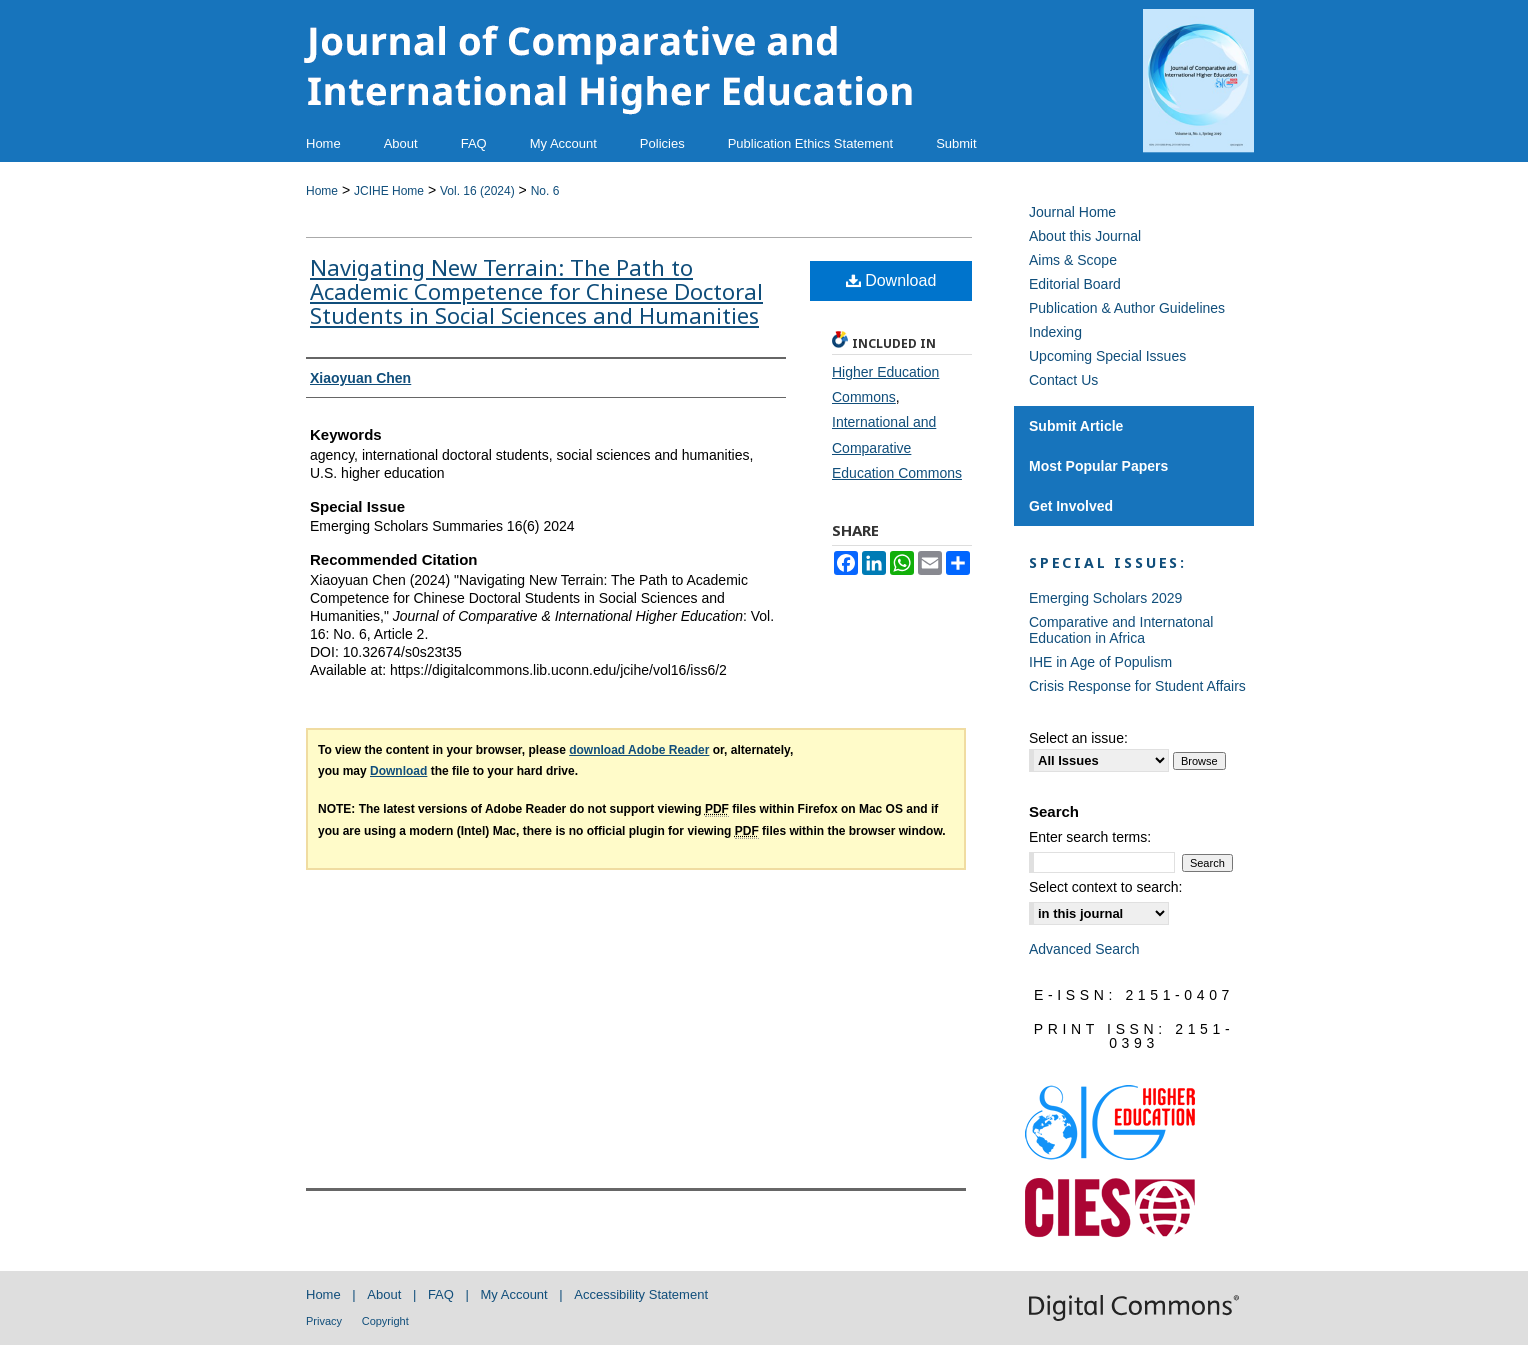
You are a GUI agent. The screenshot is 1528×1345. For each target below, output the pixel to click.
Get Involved (1071, 506)
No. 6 (545, 191)
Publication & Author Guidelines (1127, 308)
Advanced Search (1084, 949)
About (384, 1294)
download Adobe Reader (639, 750)
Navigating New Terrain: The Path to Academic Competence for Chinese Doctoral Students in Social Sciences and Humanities (536, 291)
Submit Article (1076, 426)
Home (322, 191)
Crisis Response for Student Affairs (1137, 686)
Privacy (324, 1321)
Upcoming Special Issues (1107, 356)
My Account (514, 1294)
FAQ (441, 1294)
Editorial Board (1075, 284)
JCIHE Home (389, 191)
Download (891, 280)
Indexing (1055, 332)
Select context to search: (1105, 887)
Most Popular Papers (1098, 466)
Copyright (385, 1321)
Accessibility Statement (641, 1294)
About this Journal (1085, 236)
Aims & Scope (1073, 260)
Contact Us (1063, 380)
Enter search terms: (1090, 837)
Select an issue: (1078, 738)
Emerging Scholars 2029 (1105, 598)
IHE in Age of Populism (1100, 662)
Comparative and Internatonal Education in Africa (1121, 630)
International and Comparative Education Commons (897, 447)
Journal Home (1072, 212)
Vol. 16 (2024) (477, 191)
